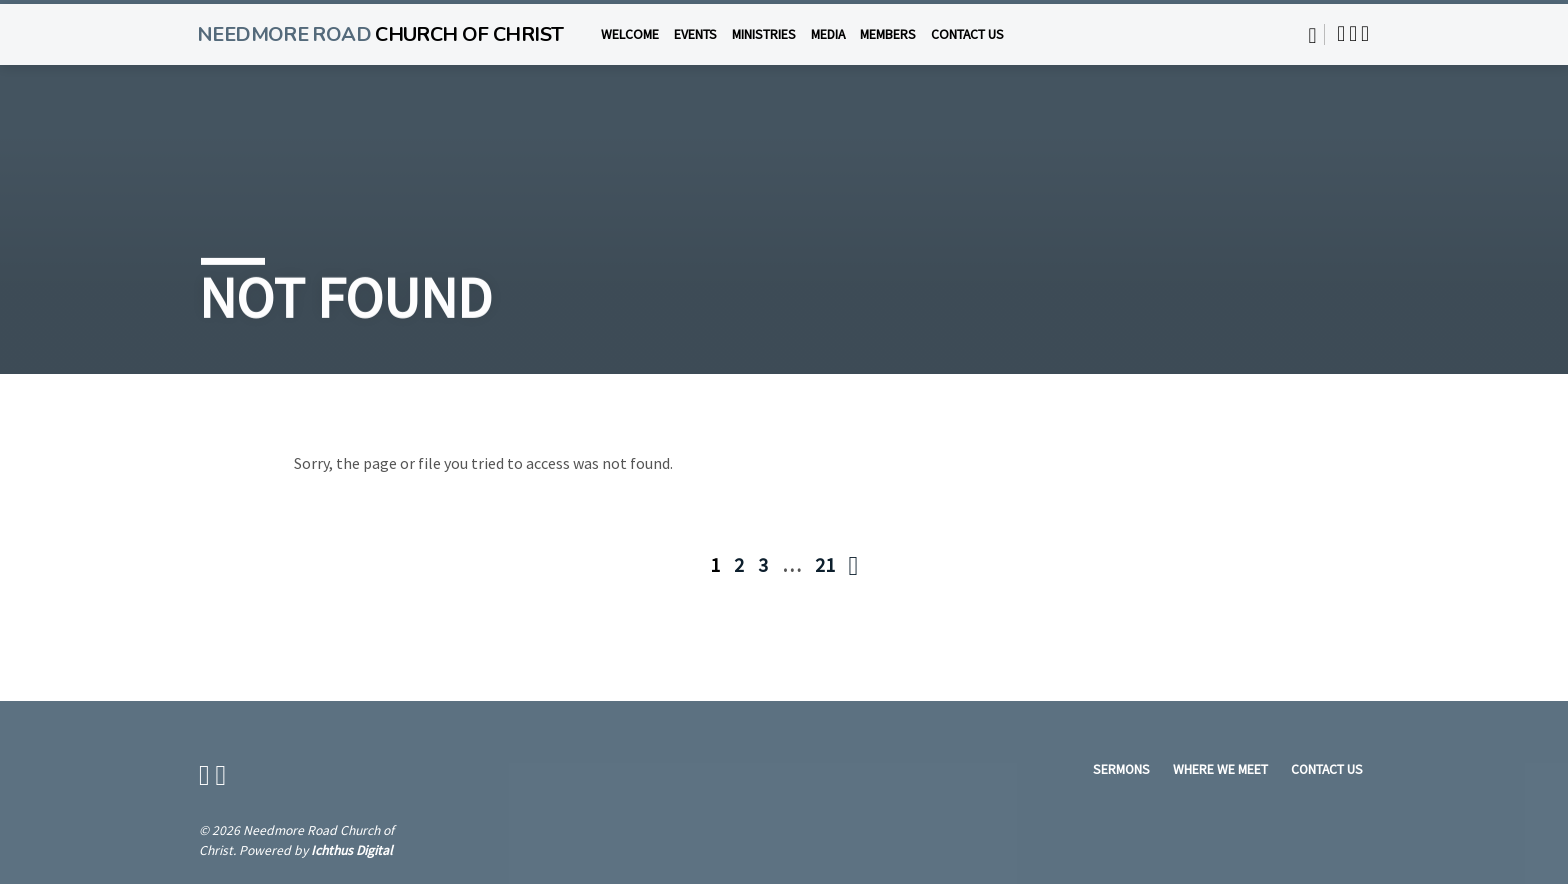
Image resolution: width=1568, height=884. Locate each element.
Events (695, 34)
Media (828, 34)
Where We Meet (1220, 769)
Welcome (630, 34)
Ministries (764, 34)
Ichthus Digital (351, 850)
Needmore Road (380, 34)
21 (825, 564)
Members (888, 34)
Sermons (1121, 769)
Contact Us (967, 34)
